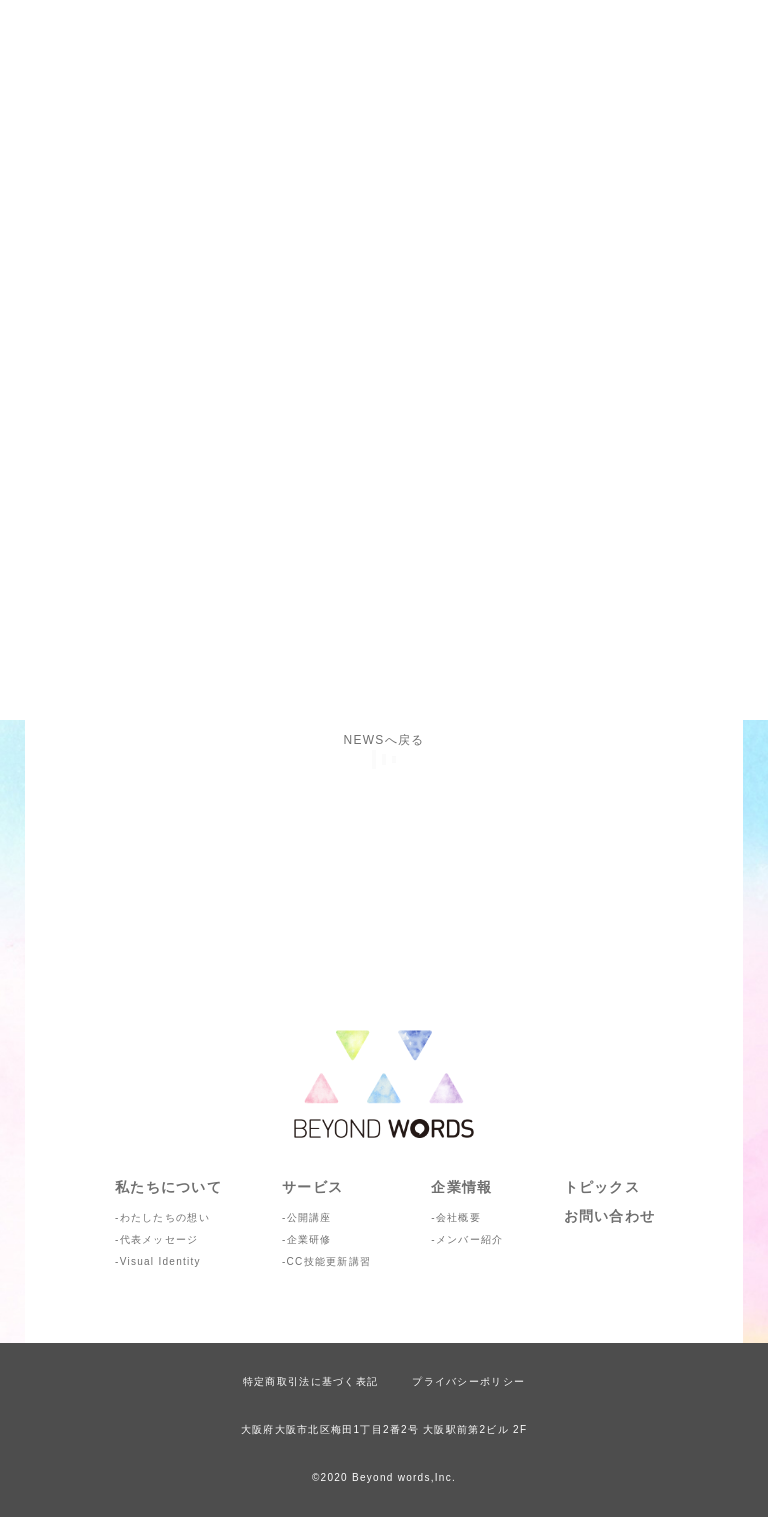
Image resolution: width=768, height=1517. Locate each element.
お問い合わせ (610, 1216)
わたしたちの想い (165, 1217)
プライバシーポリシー (468, 1381)
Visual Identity (160, 1261)
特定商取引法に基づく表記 (310, 1381)
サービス (312, 1187)
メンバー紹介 (470, 1239)
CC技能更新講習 (329, 1261)
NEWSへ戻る (384, 740)
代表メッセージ (159, 1239)
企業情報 (461, 1187)
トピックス (602, 1187)
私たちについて (168, 1187)
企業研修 (309, 1239)
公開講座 (309, 1217)
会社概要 (458, 1217)
